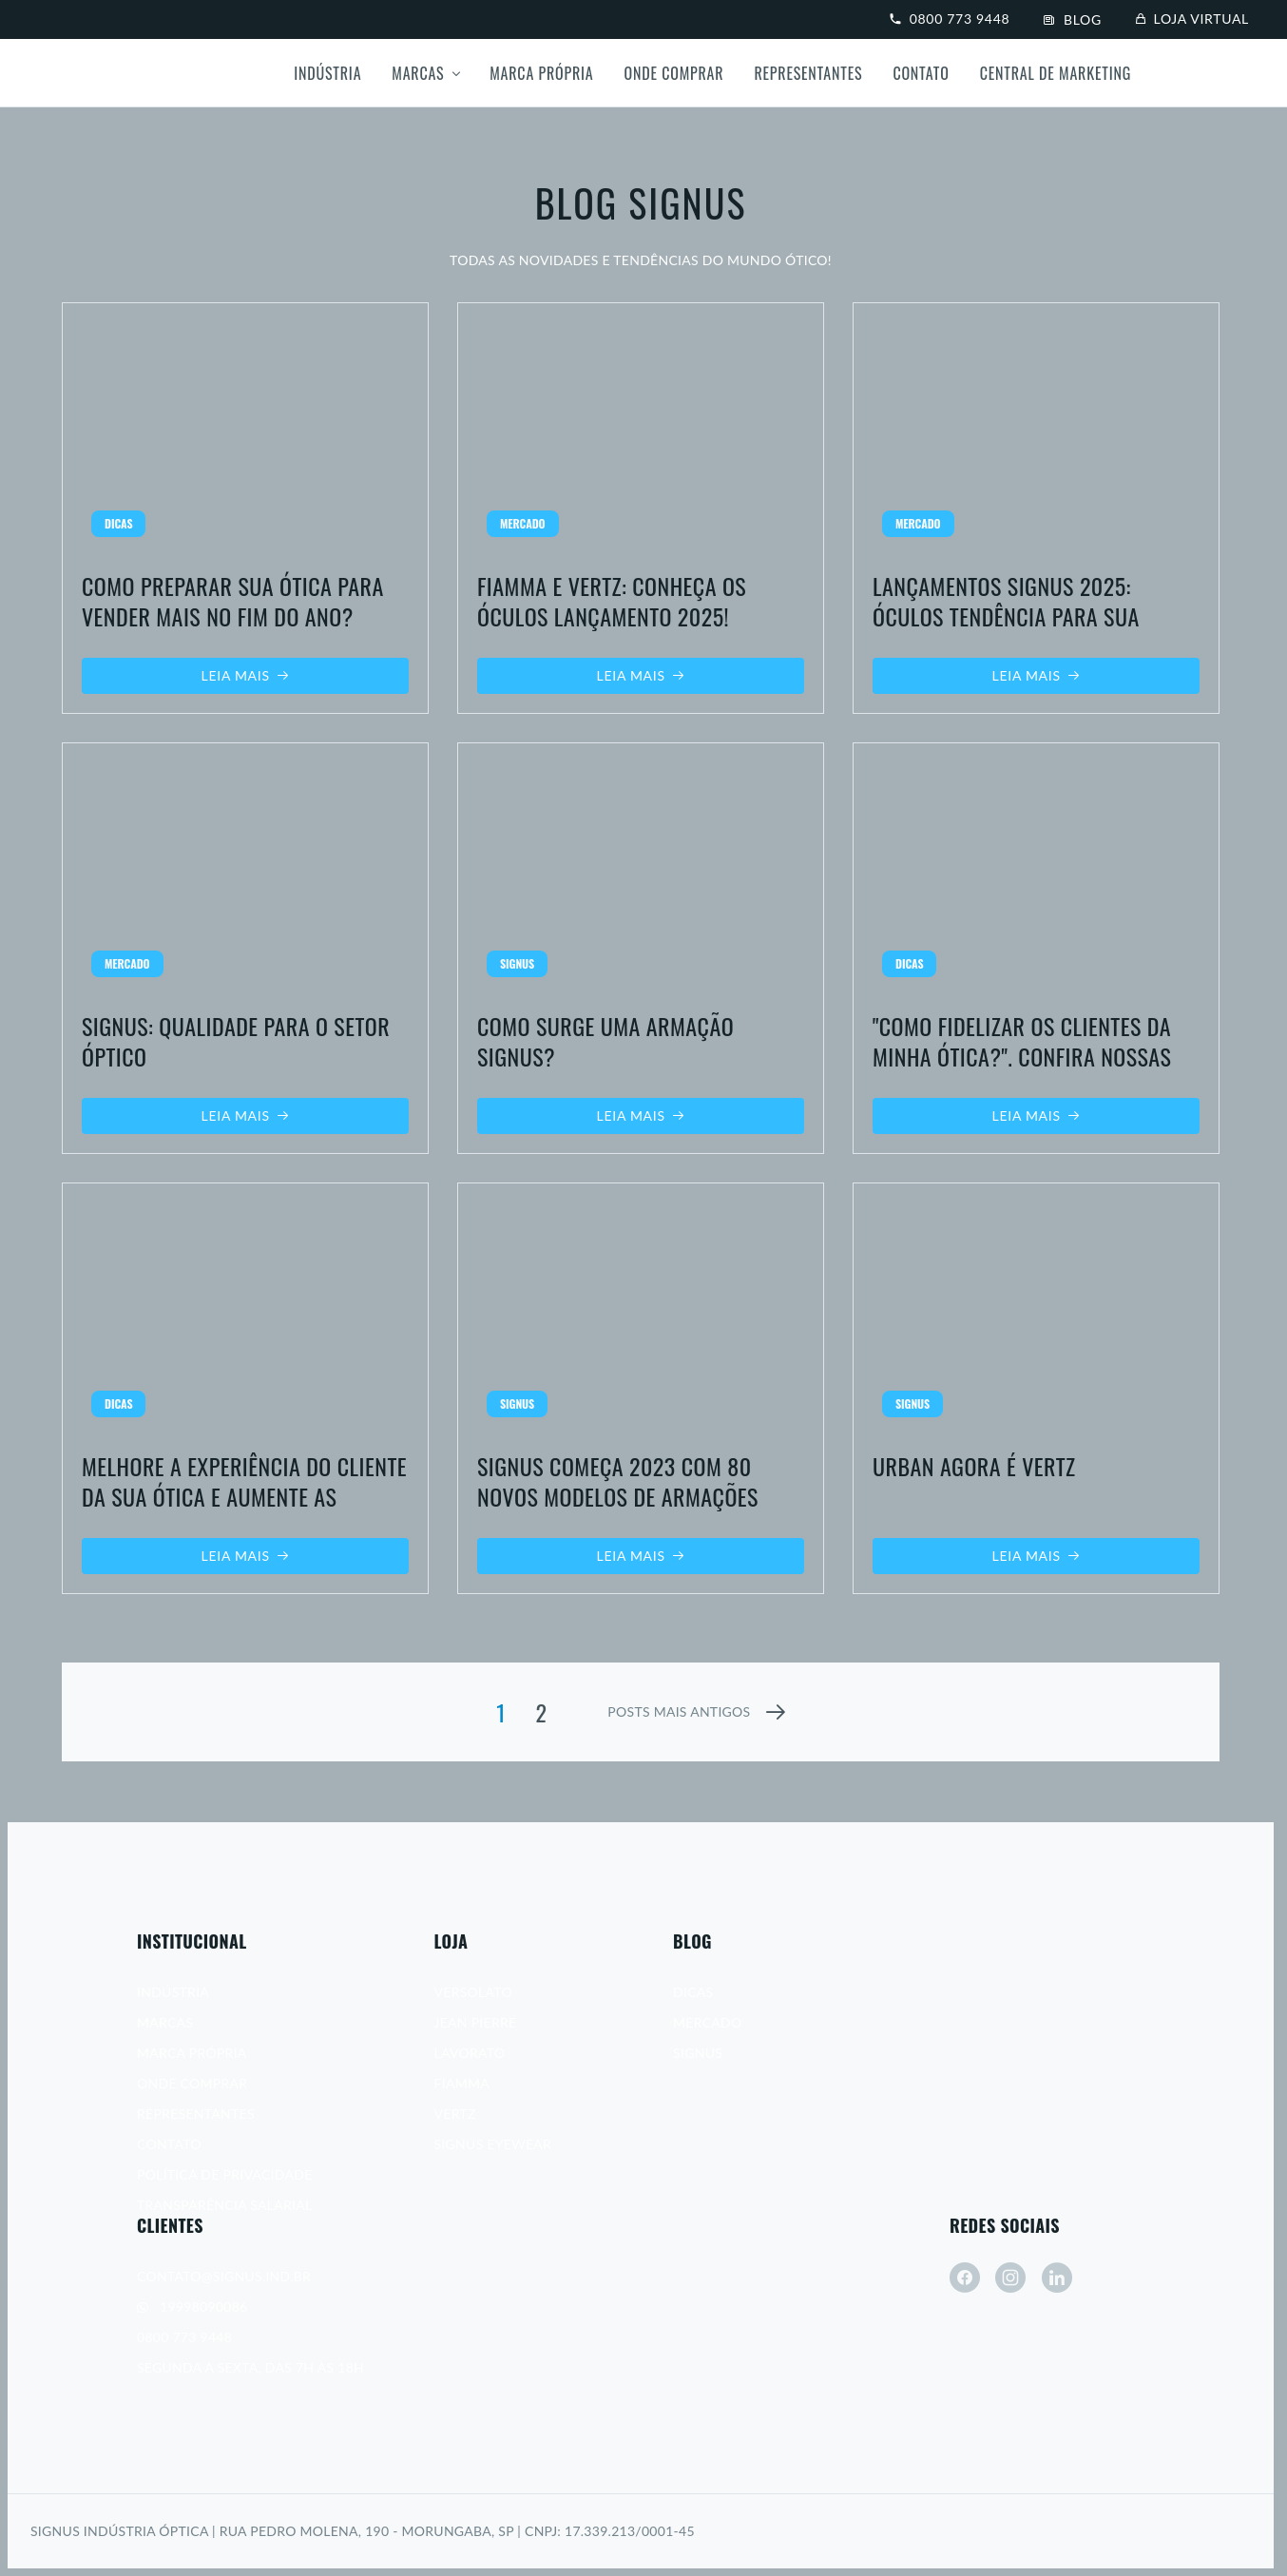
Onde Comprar (674, 73)
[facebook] (965, 2277)
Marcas (418, 73)
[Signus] (102, 73)
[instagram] (1010, 2277)
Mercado (707, 2022)
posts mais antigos (678, 1711)
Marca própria (541, 73)
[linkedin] (1057, 2277)
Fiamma (462, 2083)
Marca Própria (192, 2053)
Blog (1073, 19)
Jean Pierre (475, 2022)
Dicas (693, 1992)
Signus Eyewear (493, 2144)
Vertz (455, 2113)
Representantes (808, 73)
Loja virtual (1192, 18)
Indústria (327, 73)
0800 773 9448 (949, 18)
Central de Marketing (1055, 73)
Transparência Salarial (224, 2205)
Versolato (473, 1992)
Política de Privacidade (225, 2174)
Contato (921, 73)
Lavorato (470, 2053)
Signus (697, 2053)
